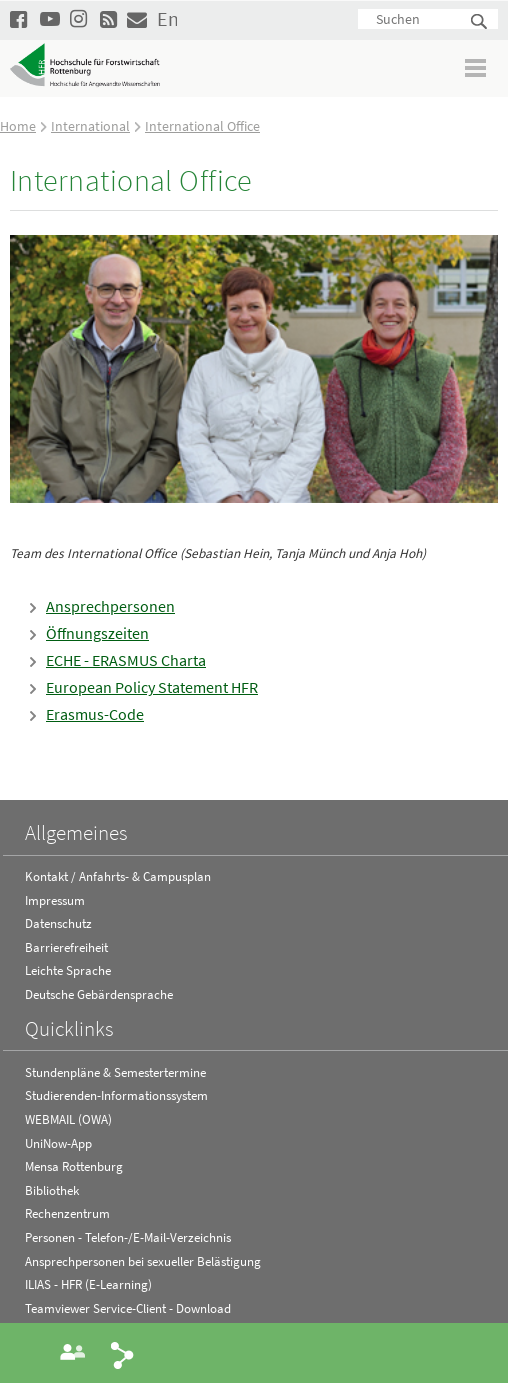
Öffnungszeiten (97, 633)
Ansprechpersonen (110, 606)
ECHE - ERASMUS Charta (126, 660)
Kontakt (137, 18)
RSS (110, 18)
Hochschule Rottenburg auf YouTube (50, 18)
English (167, 18)
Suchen (480, 22)
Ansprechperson (73, 1352)
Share (123, 1354)
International (90, 126)
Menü (476, 67)
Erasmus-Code (95, 714)
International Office (202, 126)
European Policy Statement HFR (152, 687)
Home (18, 126)
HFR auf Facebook (20, 18)
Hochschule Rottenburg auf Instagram (80, 18)
